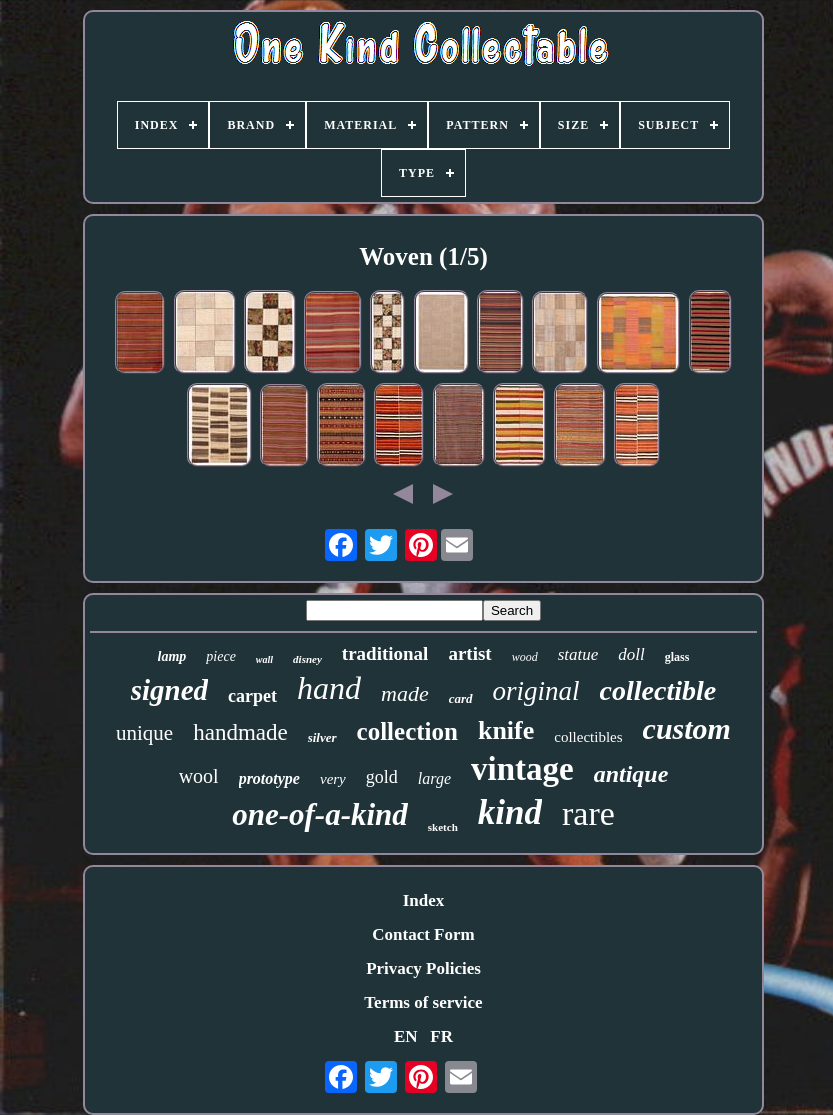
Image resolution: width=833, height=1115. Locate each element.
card (461, 698)
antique (631, 774)
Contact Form (423, 934)
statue (578, 654)
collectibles (588, 737)
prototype (269, 778)
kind (510, 812)
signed (169, 690)
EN (406, 1036)
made (405, 693)
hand (329, 688)
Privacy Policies (423, 968)
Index (424, 900)
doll (631, 654)
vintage (522, 769)
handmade (240, 732)
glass (677, 657)
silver (322, 737)
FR (441, 1036)
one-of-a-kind (320, 814)
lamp (172, 656)
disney (307, 659)
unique (144, 733)
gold (382, 777)
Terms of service (423, 1002)
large (434, 778)
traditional (385, 653)
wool (199, 776)
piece (221, 656)
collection (407, 731)
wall (264, 659)
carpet (252, 696)
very (333, 779)
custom (687, 728)
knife (506, 730)
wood (525, 657)
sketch (443, 827)
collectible (658, 690)
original (536, 691)
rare (588, 813)
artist (469, 653)
